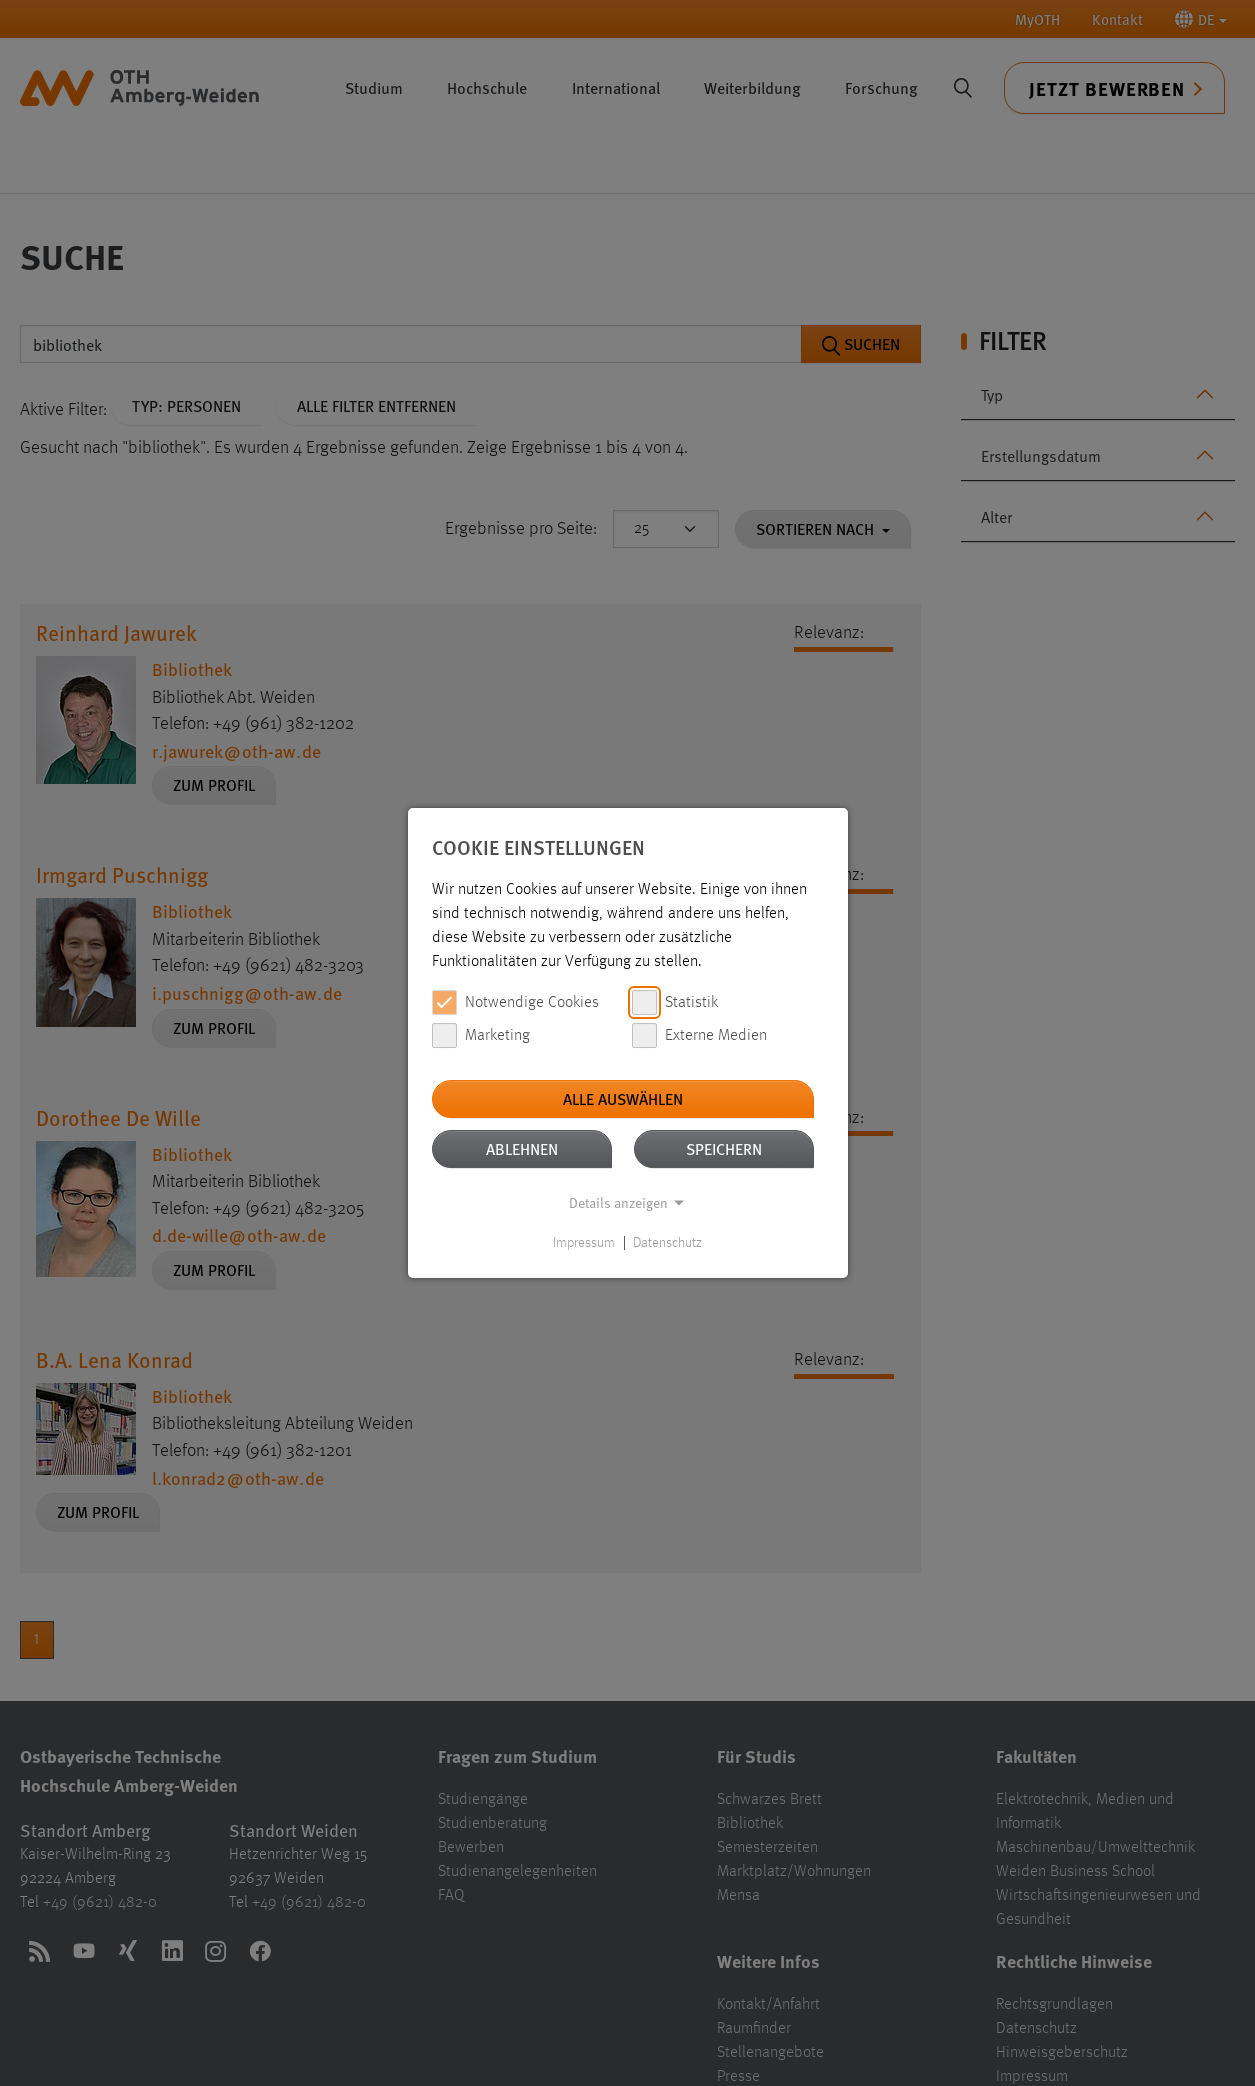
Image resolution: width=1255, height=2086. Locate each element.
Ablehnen (522, 1148)
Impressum (584, 1243)
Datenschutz (667, 1243)
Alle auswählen (623, 1098)
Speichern (724, 1148)
